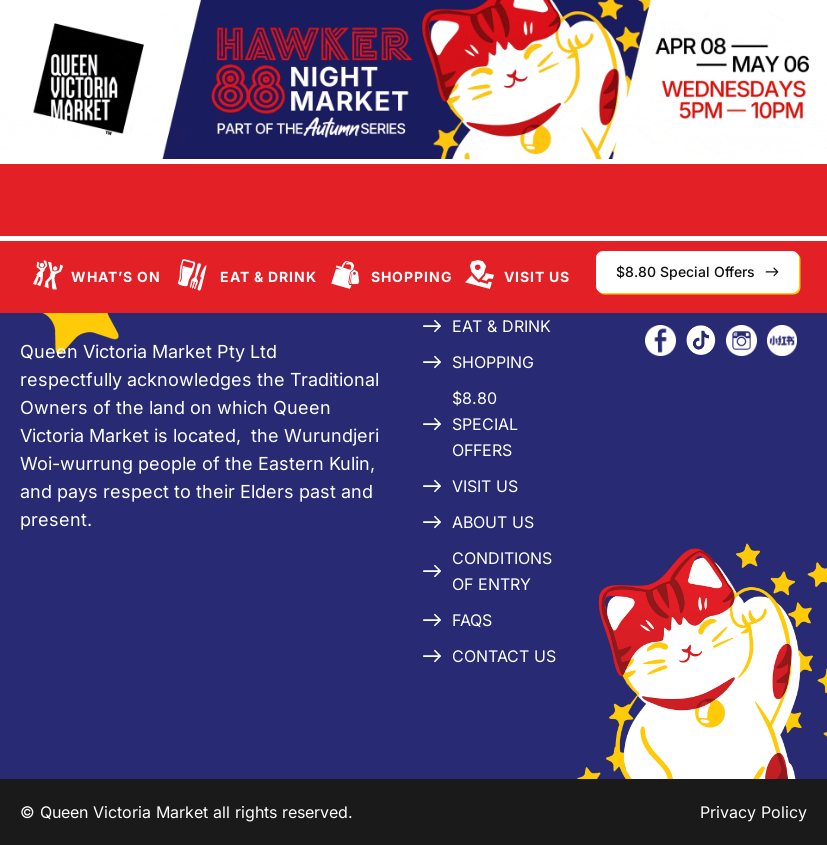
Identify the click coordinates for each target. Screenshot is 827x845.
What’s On (116, 276)
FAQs (472, 620)
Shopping (412, 276)
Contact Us (504, 656)
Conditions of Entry (502, 571)
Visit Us (537, 276)
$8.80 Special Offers (485, 424)
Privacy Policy (753, 812)
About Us (493, 522)
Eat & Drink (268, 276)
